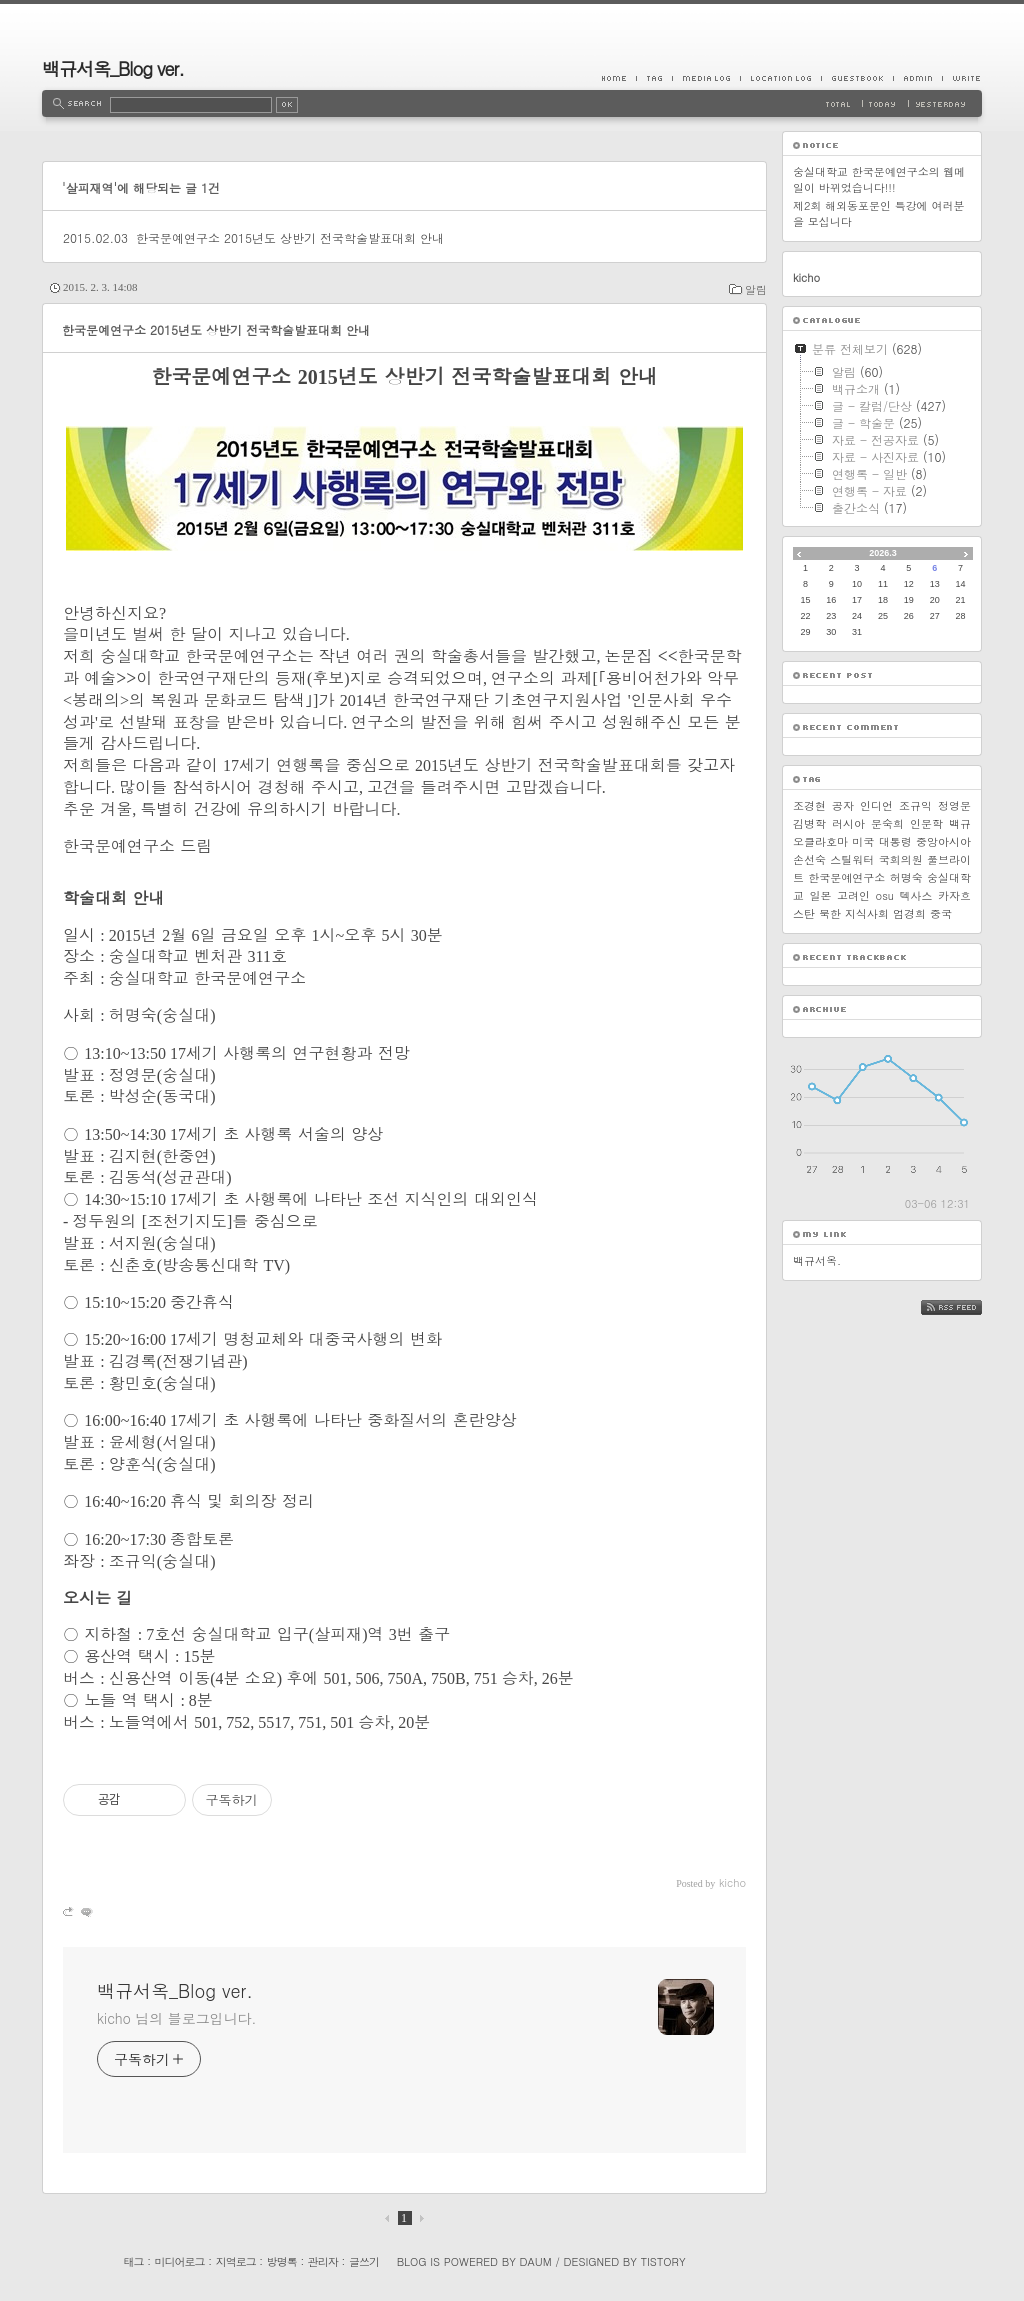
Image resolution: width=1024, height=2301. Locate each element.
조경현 (809, 805)
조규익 (915, 805)
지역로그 (236, 2261)
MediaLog (706, 78)
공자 (843, 805)
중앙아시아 (943, 841)
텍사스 (916, 895)
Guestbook (857, 78)
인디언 (876, 805)
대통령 (895, 841)
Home (619, 78)
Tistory (663, 2261)
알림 (756, 289)
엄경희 (909, 913)
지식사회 (867, 913)
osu (885, 895)
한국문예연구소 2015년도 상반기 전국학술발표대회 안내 (290, 237)
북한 (830, 913)
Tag (654, 78)
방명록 (282, 2261)
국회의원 (901, 859)
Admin (917, 78)
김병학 (809, 823)
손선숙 (809, 859)
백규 (960, 823)
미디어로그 (180, 2261)
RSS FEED (966, 1307)
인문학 (926, 823)
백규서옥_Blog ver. (113, 68)
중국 (941, 913)
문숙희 (887, 823)
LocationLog (780, 78)
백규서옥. (817, 1260)
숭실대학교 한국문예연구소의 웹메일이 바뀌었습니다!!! (879, 179)
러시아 (848, 823)
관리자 (323, 2261)
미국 (863, 841)
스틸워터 (852, 859)
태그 (133, 2261)
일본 (821, 895)
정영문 (954, 805)
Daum (536, 2261)
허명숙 (906, 877)
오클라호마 (820, 841)
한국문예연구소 (846, 877)
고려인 (853, 895)
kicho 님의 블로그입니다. (176, 2018)
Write (962, 78)
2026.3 (883, 553)
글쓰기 (364, 2261)
